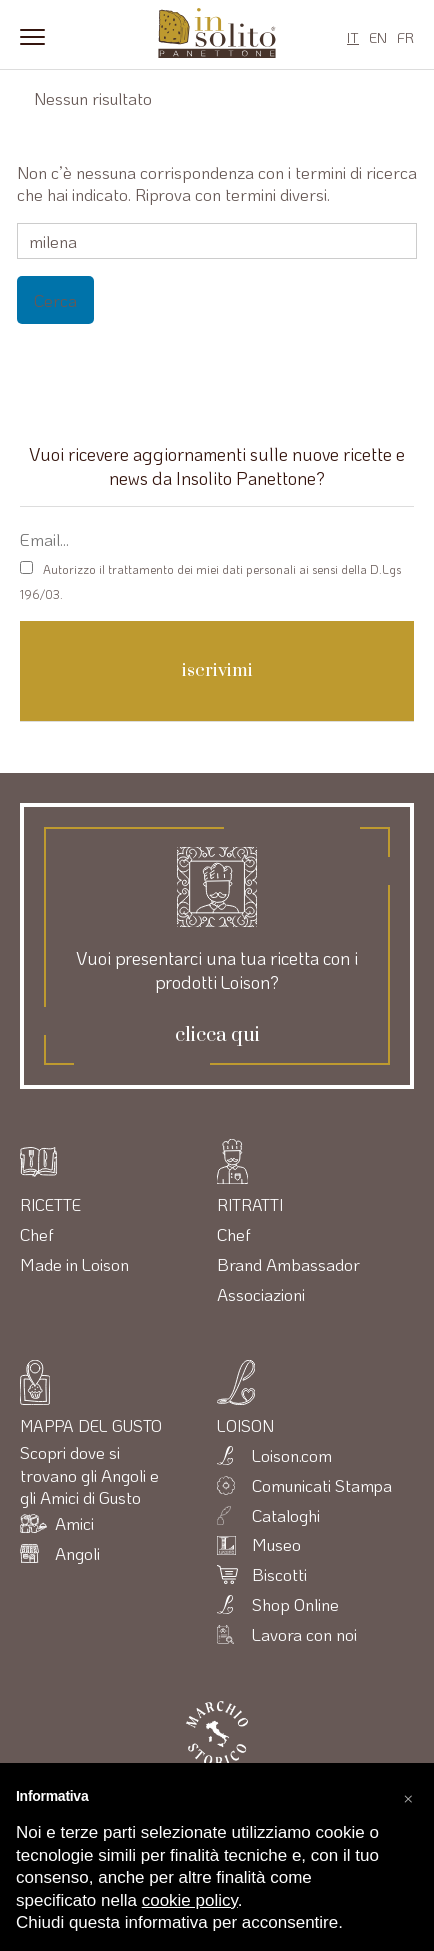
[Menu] (32, 34)
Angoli (77, 1553)
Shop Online (295, 1604)
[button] (408, 1795)
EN (378, 37)
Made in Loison (74, 1264)
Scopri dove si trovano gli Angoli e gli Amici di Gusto (89, 1474)
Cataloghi (286, 1515)
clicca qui (217, 1036)
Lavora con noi (304, 1634)
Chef (37, 1234)
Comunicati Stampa (322, 1485)
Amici (74, 1523)
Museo (276, 1544)
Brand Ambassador (288, 1264)
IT (353, 37)
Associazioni (261, 1294)
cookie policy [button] (190, 1900)
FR (405, 37)
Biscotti (279, 1574)
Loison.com (292, 1455)
